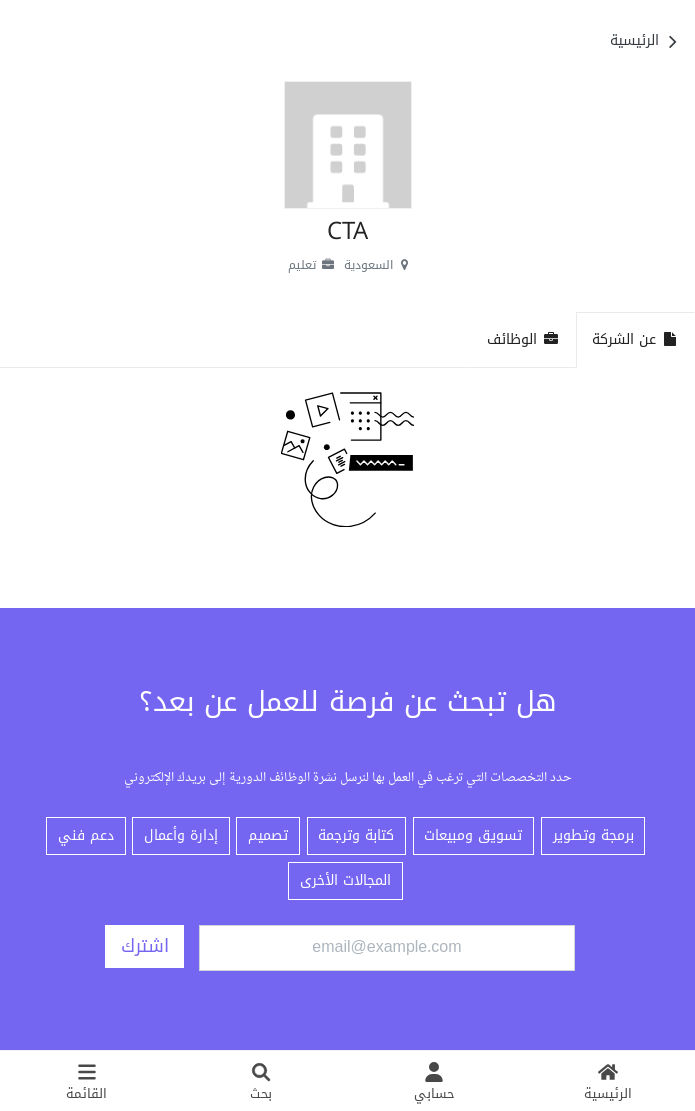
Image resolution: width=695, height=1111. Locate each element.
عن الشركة (635, 339)
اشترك (145, 946)
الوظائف (523, 339)
